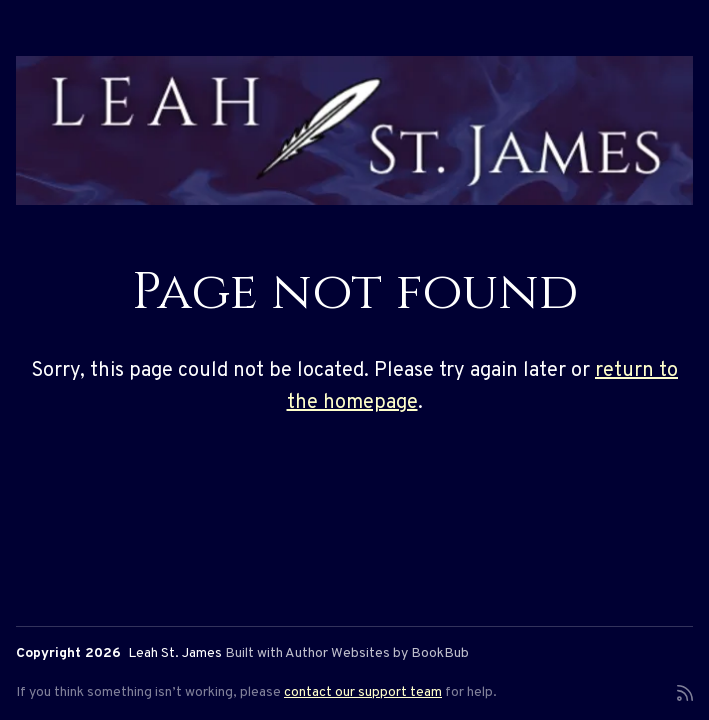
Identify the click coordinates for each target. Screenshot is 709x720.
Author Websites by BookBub (377, 653)
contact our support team (363, 692)
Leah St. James (175, 653)
